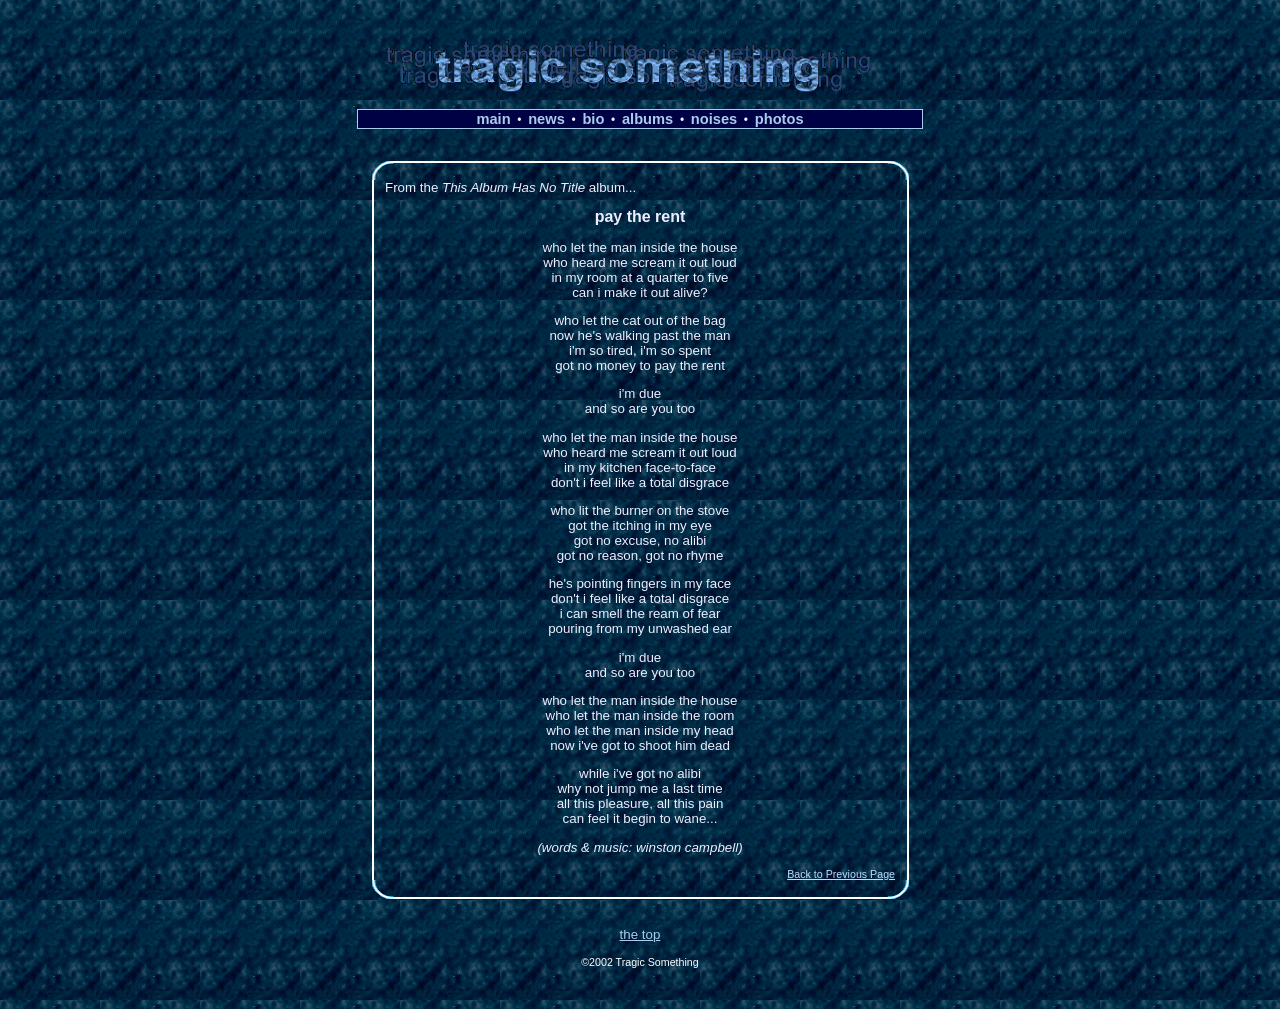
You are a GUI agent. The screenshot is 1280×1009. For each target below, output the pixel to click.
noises (714, 119)
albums (647, 119)
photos (779, 119)
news (546, 119)
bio (593, 119)
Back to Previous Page (841, 874)
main (493, 119)
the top (640, 934)
